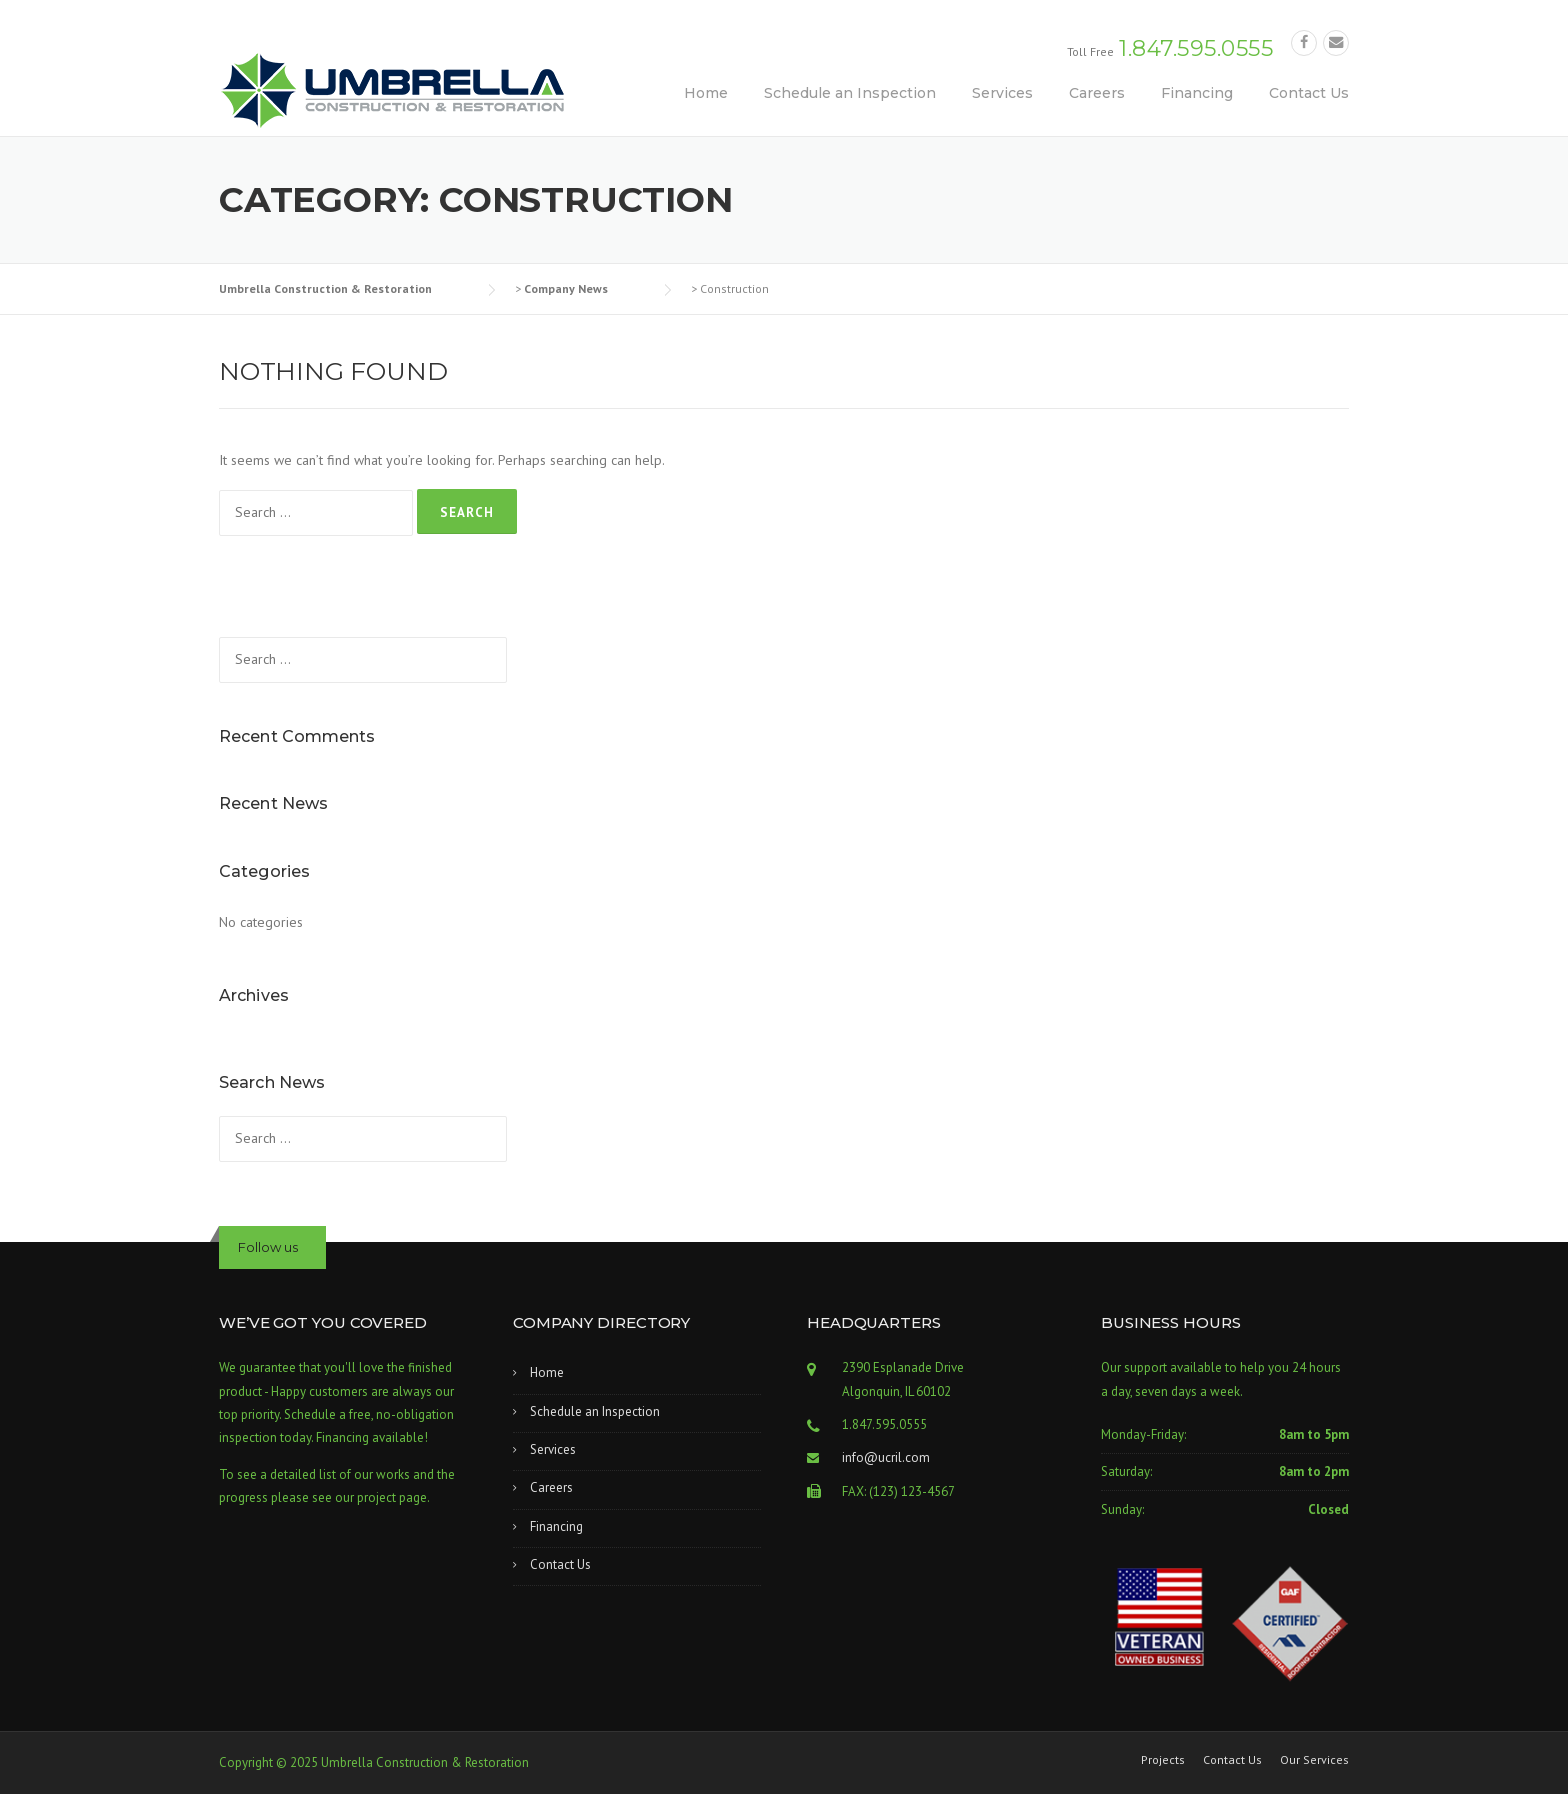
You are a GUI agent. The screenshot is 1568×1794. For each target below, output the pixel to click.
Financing (1197, 93)
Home (706, 93)
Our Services (1314, 1760)
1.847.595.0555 (1196, 48)
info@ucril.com (886, 1457)
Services (1002, 93)
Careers (1097, 93)
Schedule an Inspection (850, 93)
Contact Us (1309, 93)
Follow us (268, 1247)
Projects (1163, 1760)
